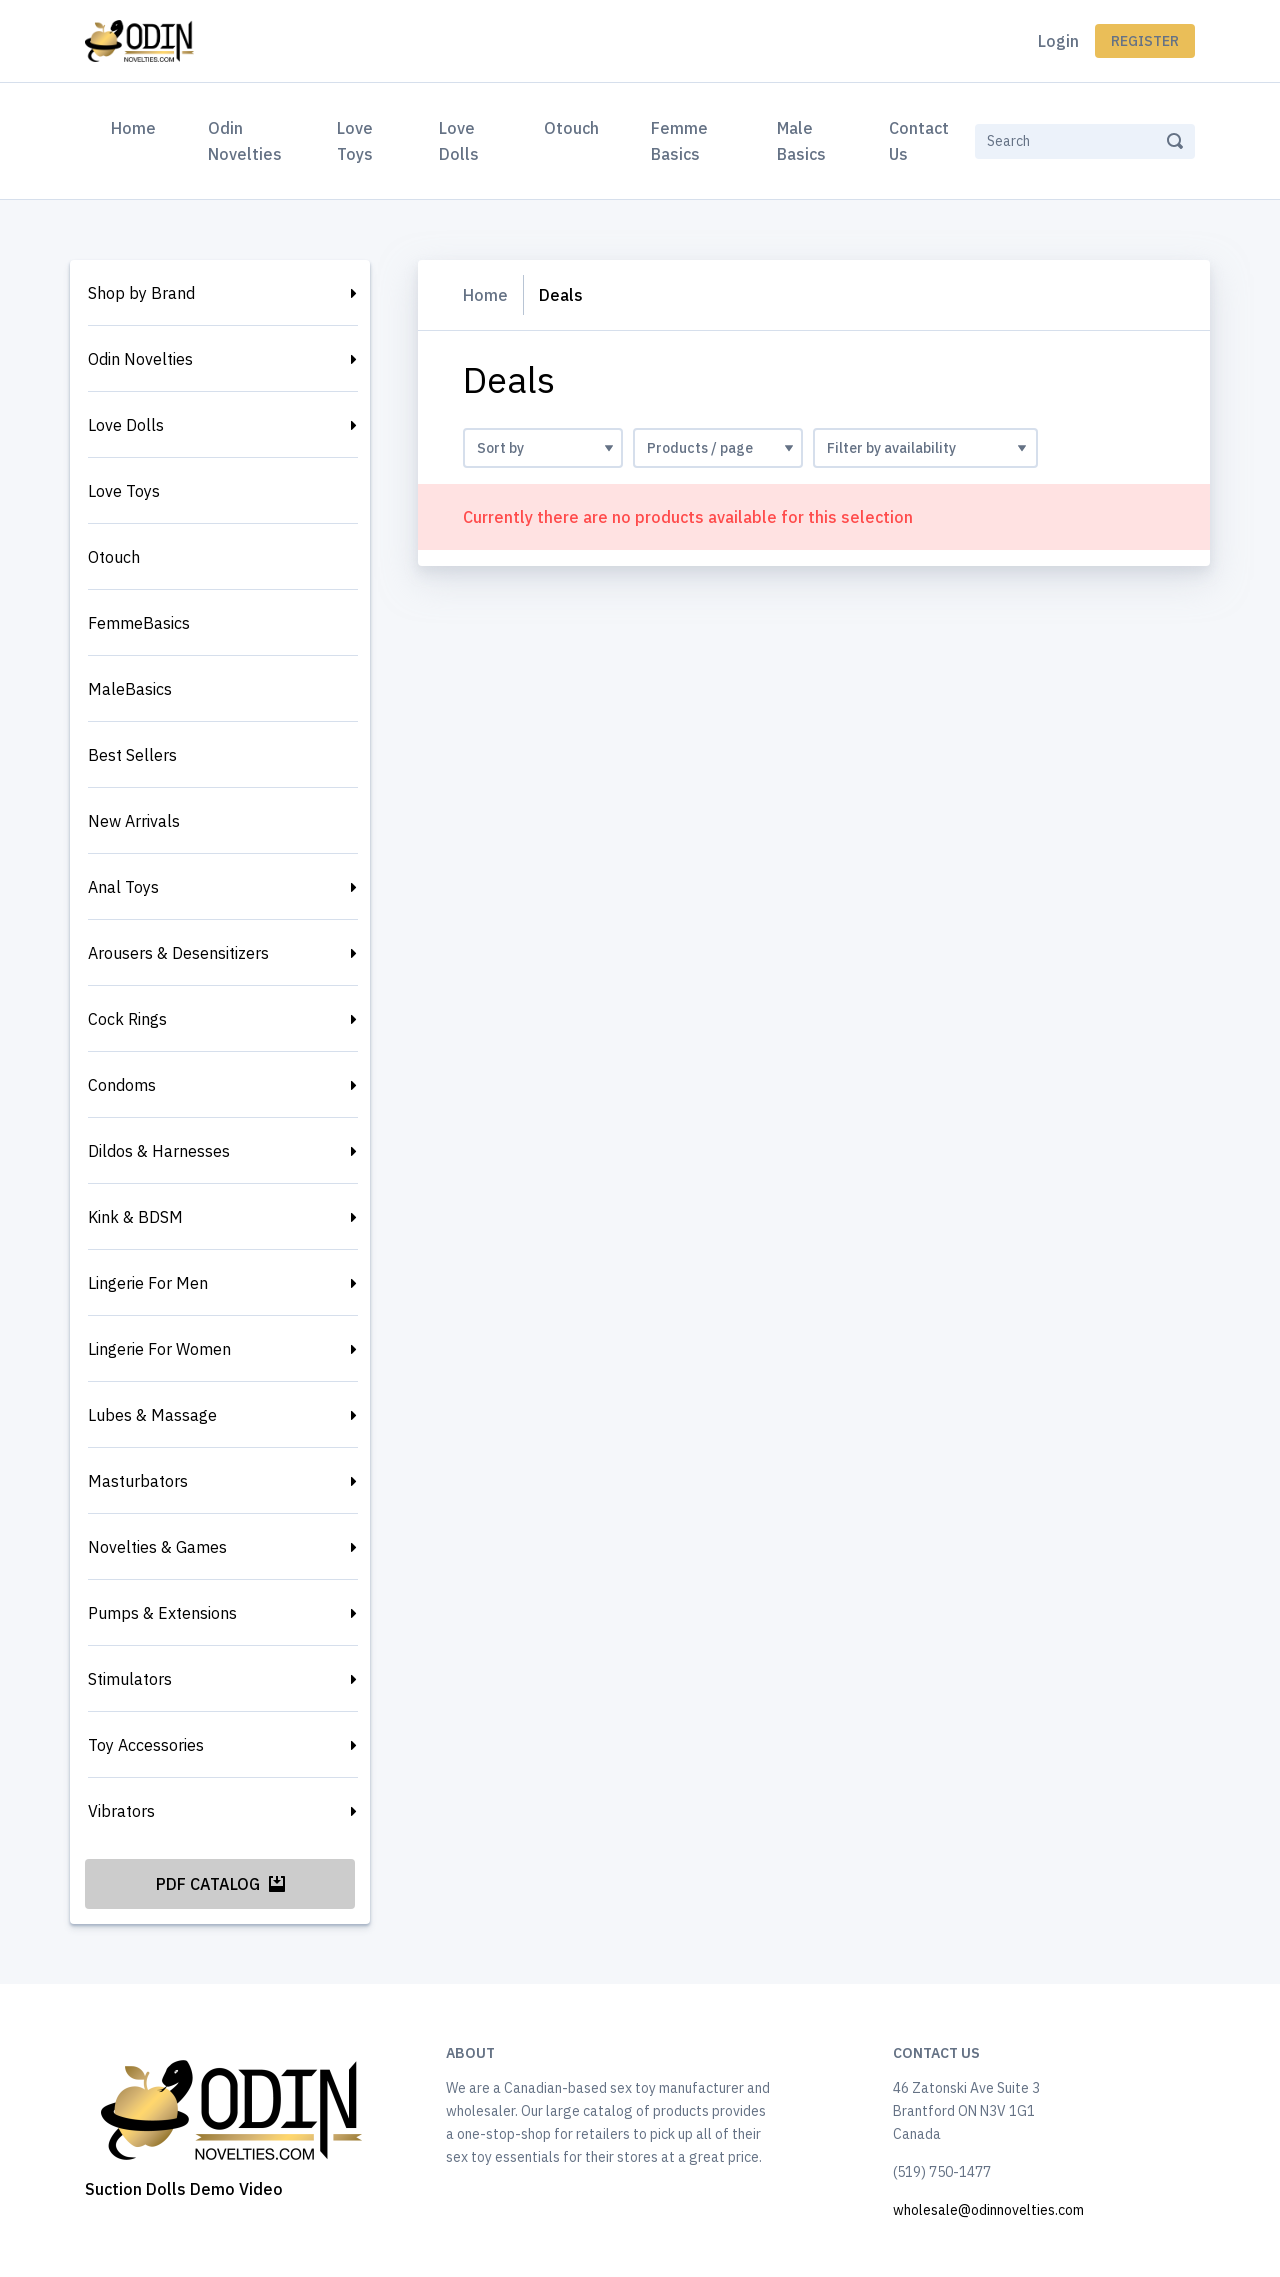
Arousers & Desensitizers (178, 953)
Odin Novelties (245, 141)
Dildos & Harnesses (159, 1151)
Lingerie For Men (148, 1283)
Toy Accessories (146, 1745)
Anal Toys (123, 887)
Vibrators (121, 1811)
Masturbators (138, 1481)
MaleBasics (130, 689)
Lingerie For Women (159, 1349)
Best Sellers (132, 755)
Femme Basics (679, 141)
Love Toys (355, 141)
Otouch (571, 128)
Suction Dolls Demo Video (184, 2189)
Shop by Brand (141, 293)
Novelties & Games (157, 1547)
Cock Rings (127, 1019)
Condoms (122, 1085)
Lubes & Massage (152, 1415)
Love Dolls (459, 141)
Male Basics (801, 141)
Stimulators (130, 1679)
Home (137, 126)
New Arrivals (134, 821)
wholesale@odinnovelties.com (988, 2210)
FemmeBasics (139, 623)
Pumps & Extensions (162, 1613)
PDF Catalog (220, 1884)
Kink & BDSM (135, 1217)
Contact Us (919, 141)
